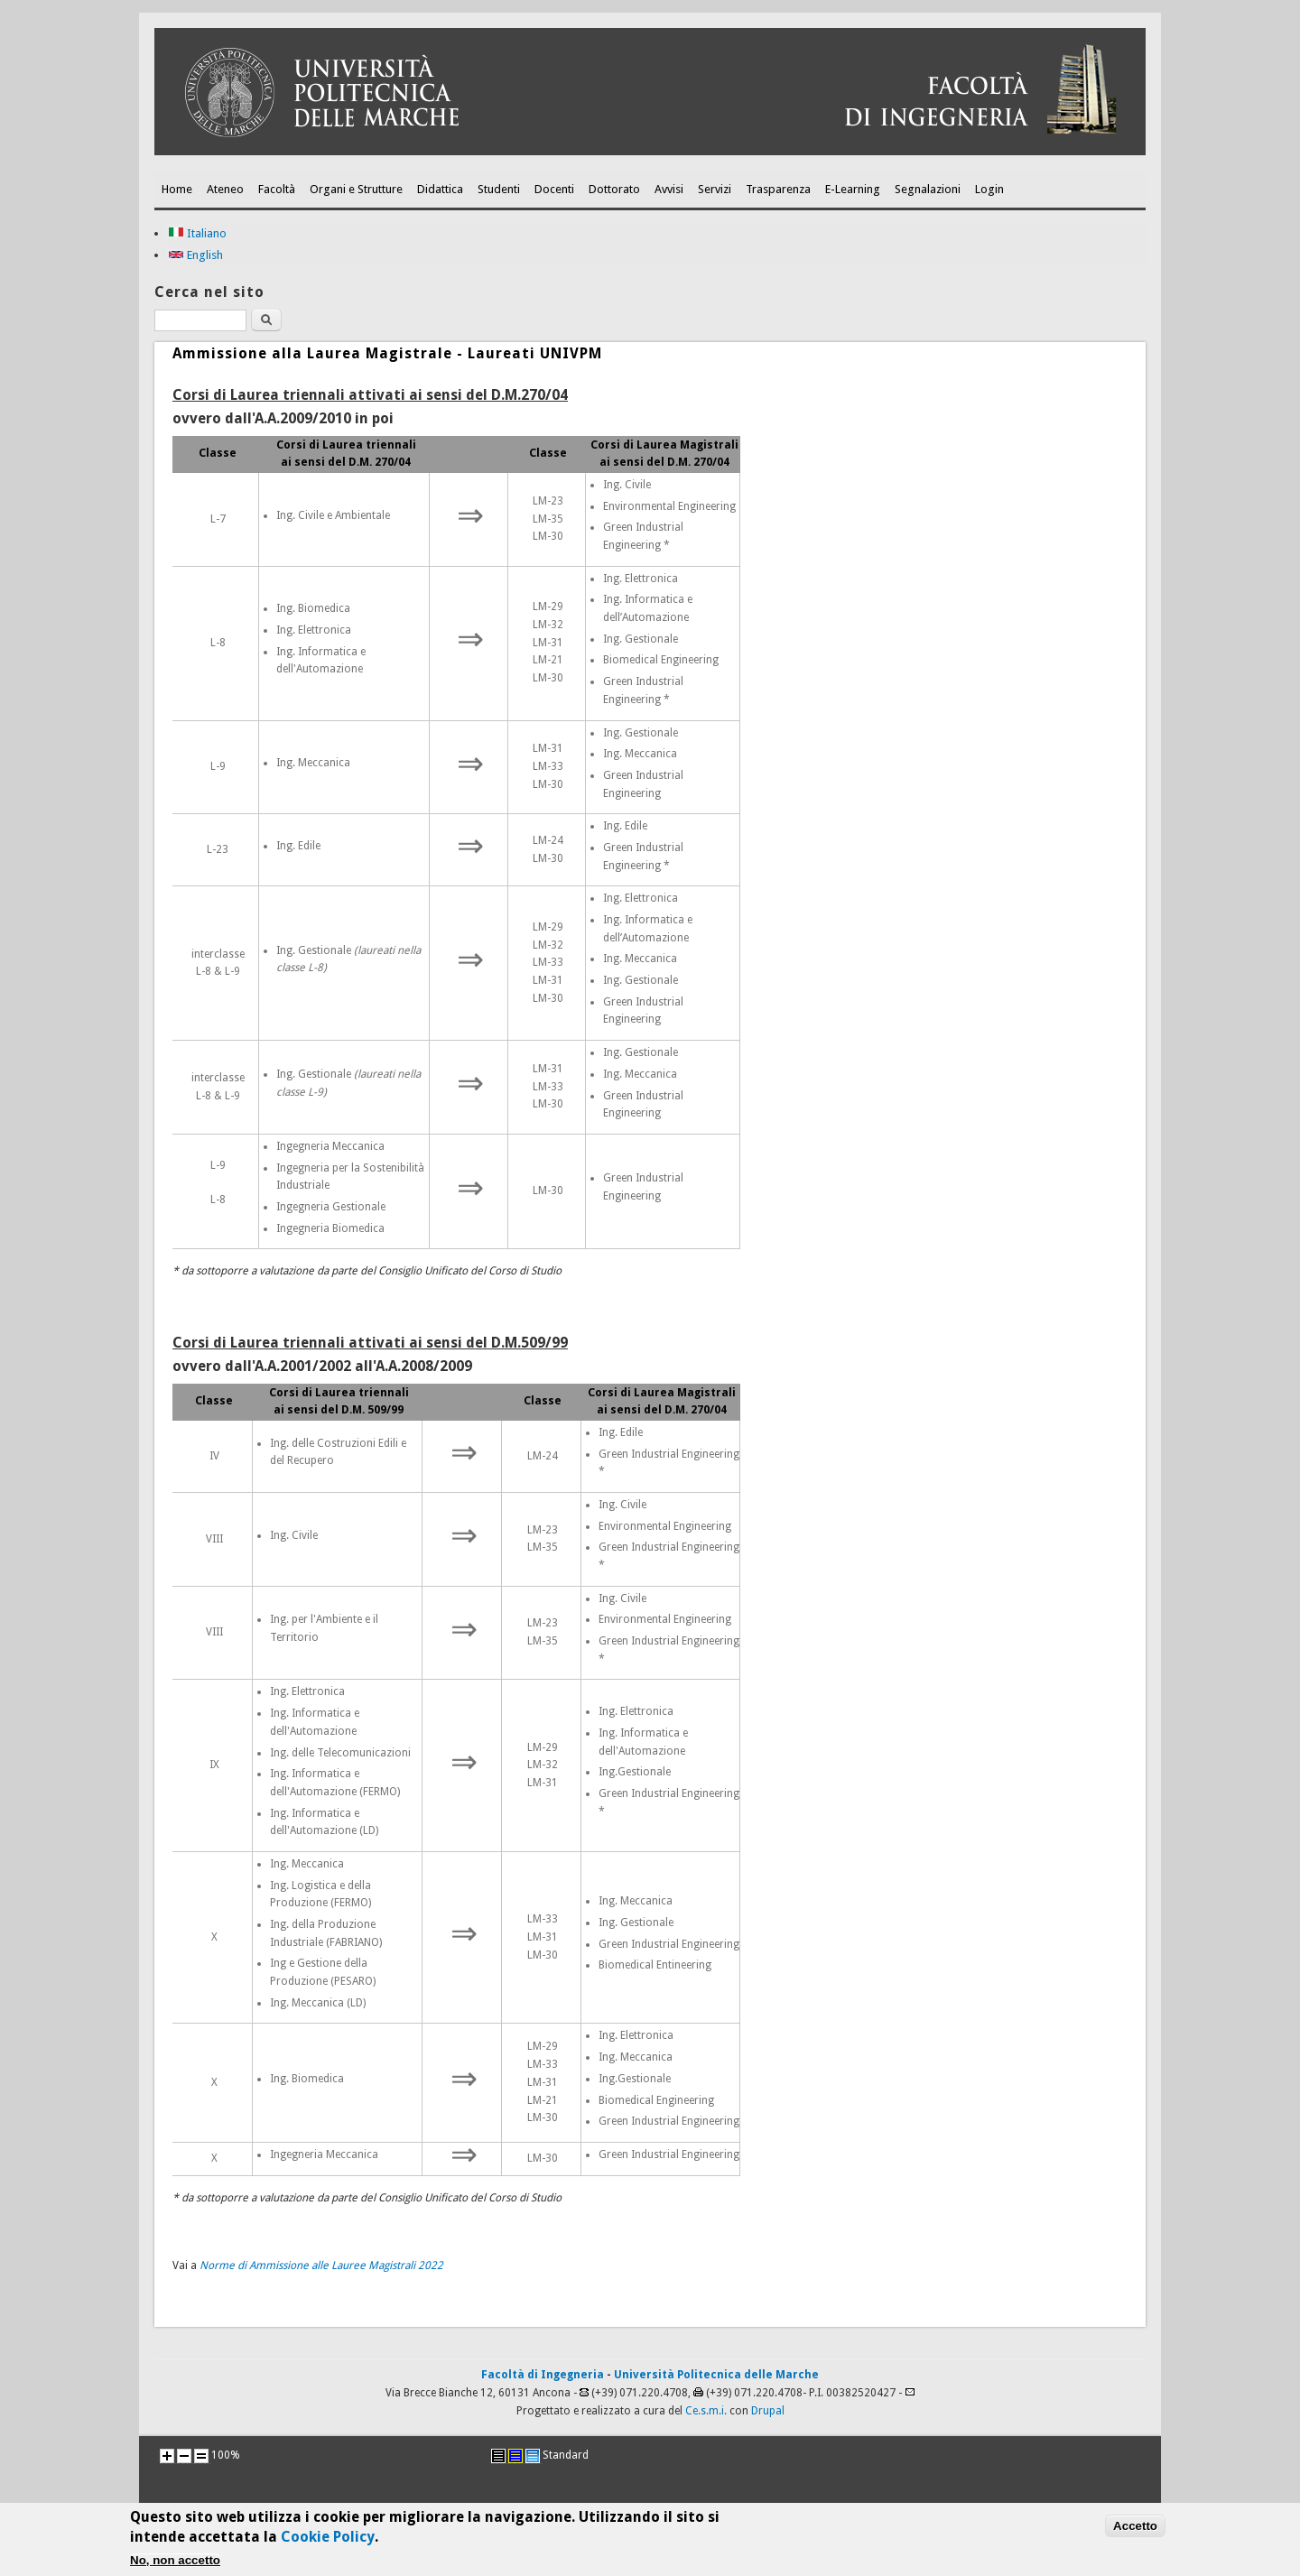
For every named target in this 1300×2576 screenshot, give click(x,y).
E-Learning (852, 189)
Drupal (768, 2411)
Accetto (1135, 2533)
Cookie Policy (328, 2544)
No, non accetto (175, 2567)
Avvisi (669, 189)
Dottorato (614, 189)
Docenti (554, 189)
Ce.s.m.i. (706, 2411)
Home (177, 189)
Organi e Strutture (356, 189)
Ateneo (225, 189)
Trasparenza (778, 189)
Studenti (499, 189)
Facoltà (276, 189)
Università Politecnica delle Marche (716, 2374)
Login (989, 189)
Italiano (197, 233)
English (195, 255)
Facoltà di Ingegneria (542, 2374)
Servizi (714, 189)
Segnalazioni (928, 189)
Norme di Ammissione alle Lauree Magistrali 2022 (321, 2265)
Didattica (440, 189)
